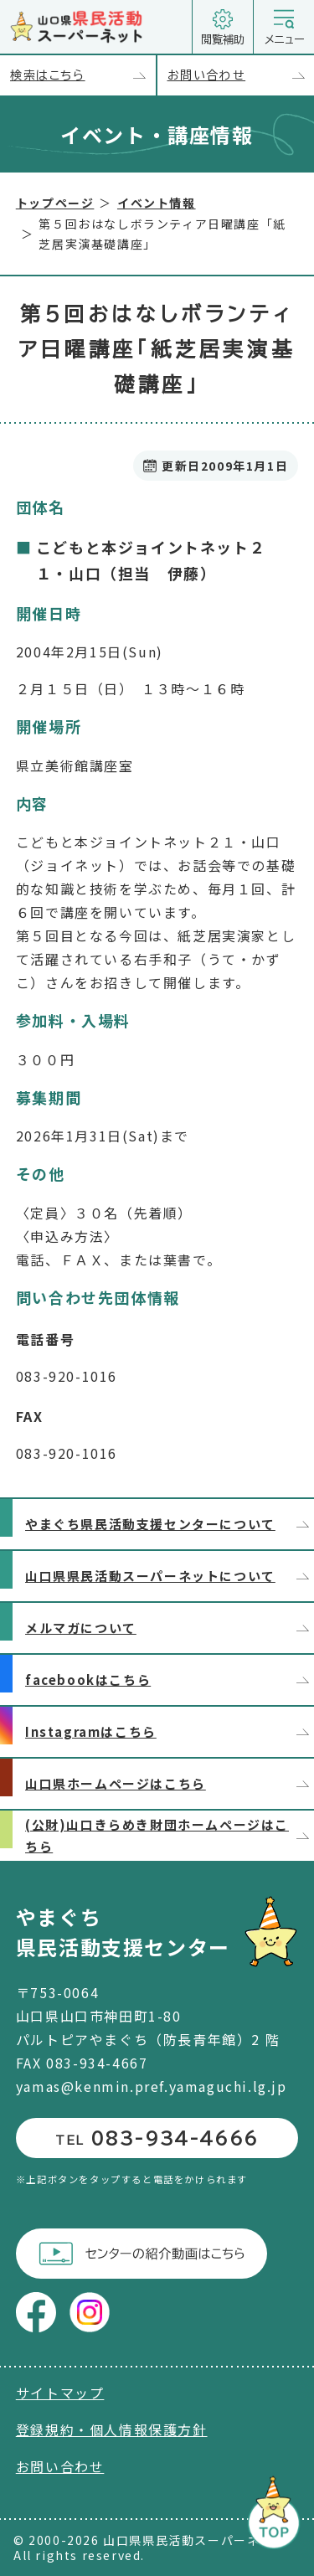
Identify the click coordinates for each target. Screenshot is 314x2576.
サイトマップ (60, 2393)
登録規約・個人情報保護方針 (112, 2429)
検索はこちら (83, 75)
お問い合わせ (241, 75)
